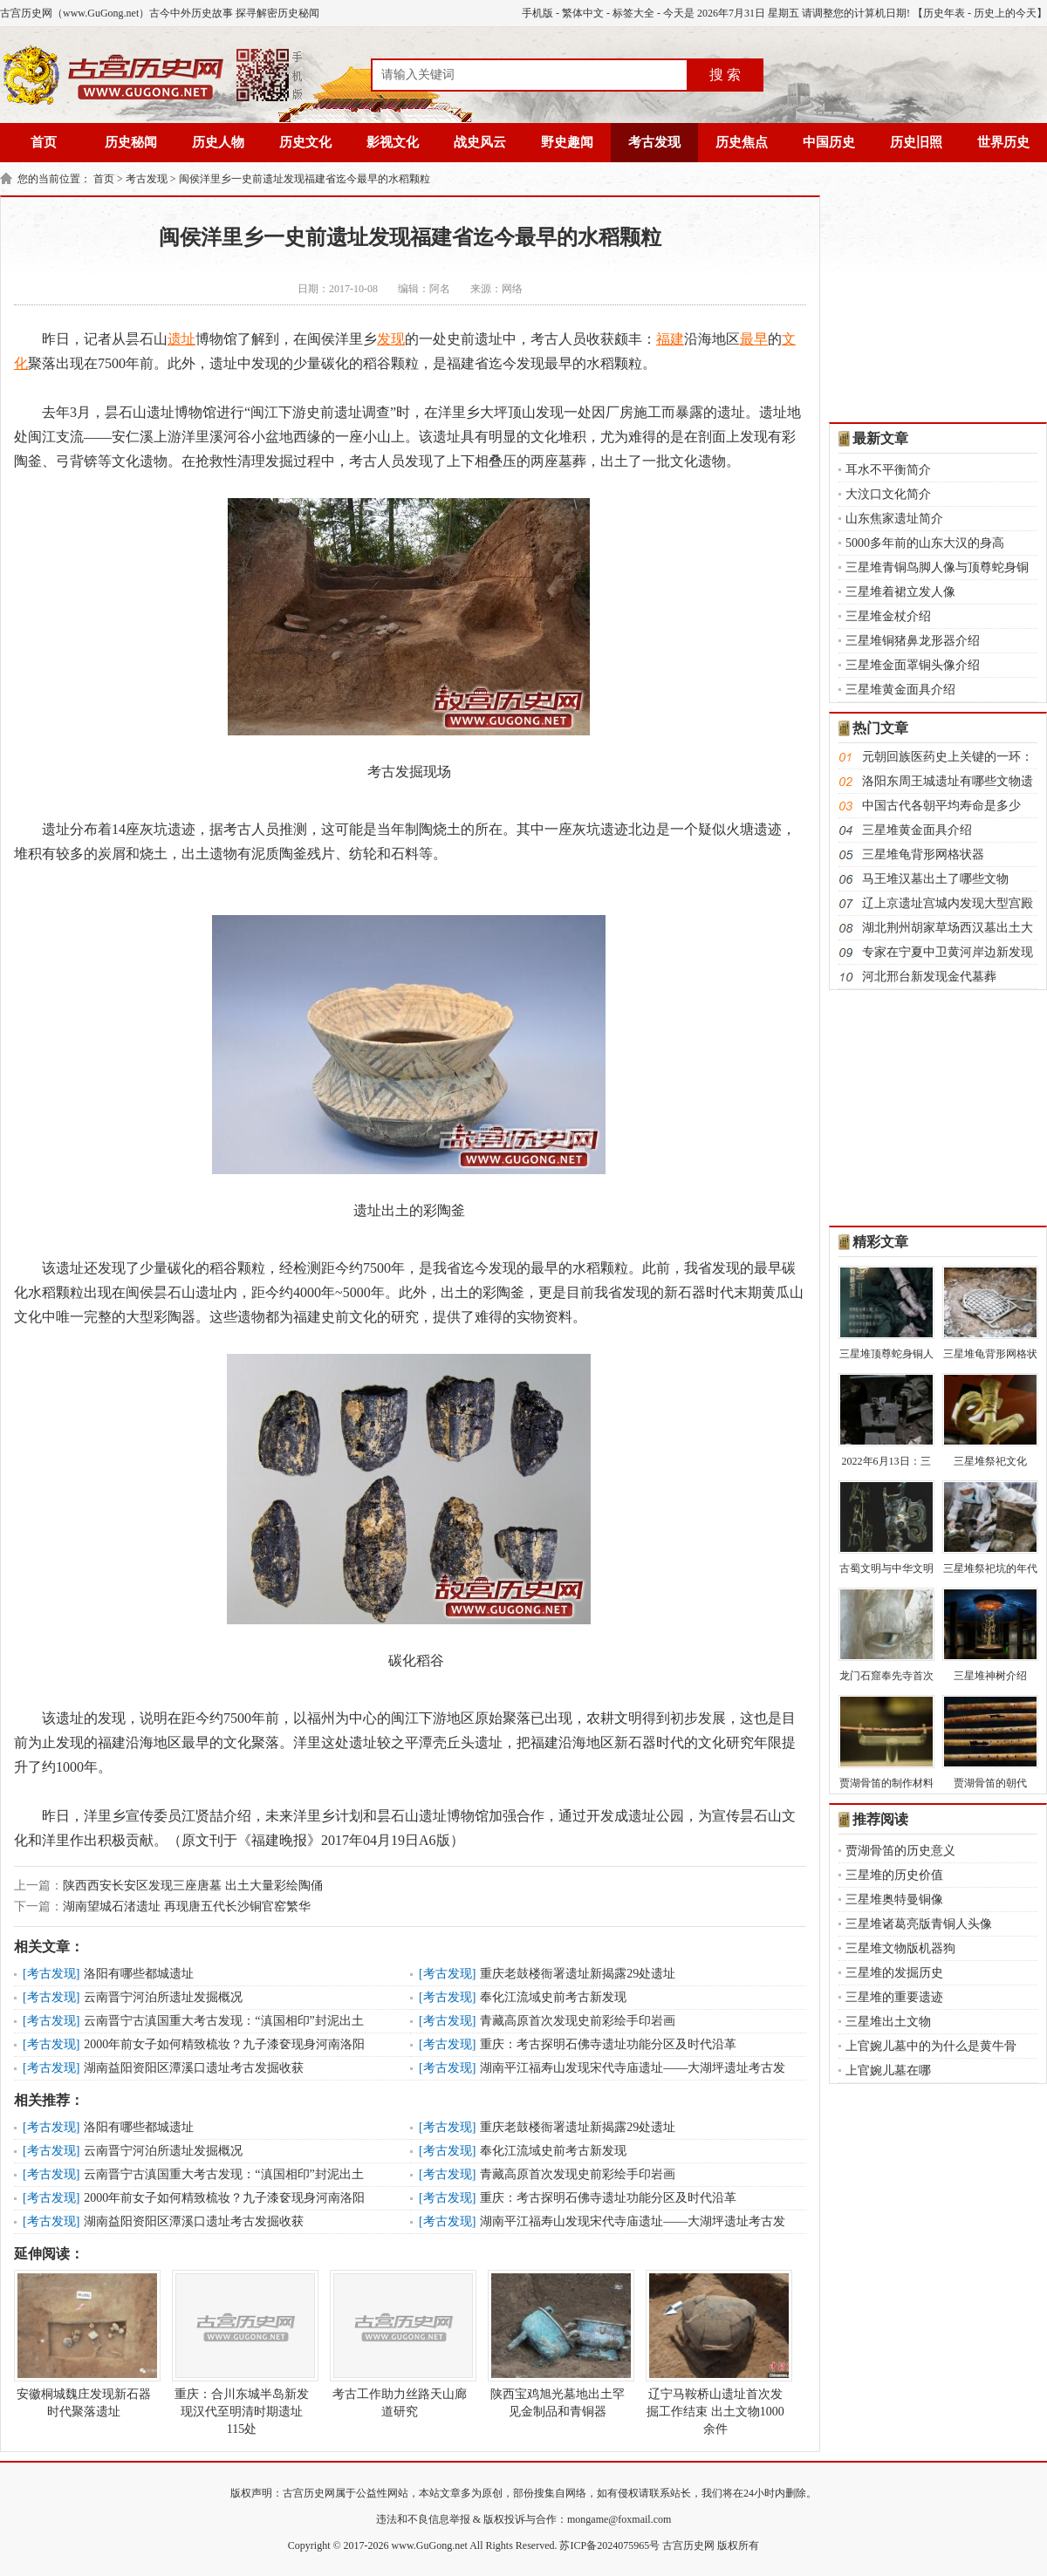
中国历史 (829, 142)
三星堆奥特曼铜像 (894, 1899)
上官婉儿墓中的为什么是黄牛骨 (930, 2046)
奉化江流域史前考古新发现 (553, 1997)
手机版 (537, 13)
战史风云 (480, 142)
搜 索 (725, 74)
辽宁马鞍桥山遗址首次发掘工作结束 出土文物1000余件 (715, 2353)
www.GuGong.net (430, 2545)
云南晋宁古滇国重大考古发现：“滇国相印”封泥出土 (223, 2020)
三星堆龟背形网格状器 (923, 854)
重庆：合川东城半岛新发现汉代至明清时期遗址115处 (241, 2353)
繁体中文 (583, 13)
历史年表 (944, 13)
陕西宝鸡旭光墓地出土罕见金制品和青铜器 (557, 2344)
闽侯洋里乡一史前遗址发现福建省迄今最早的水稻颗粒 (304, 179)
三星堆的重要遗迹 (894, 1997)
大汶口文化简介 (888, 494)
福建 (670, 338)
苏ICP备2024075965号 (609, 2545)
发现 (391, 338)
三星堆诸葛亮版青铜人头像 (918, 1923)
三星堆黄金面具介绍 (900, 689)
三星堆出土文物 (888, 2021)
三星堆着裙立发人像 (900, 591)
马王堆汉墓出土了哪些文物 (935, 878)
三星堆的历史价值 (894, 1875)
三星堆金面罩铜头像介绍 (912, 665)
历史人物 (218, 142)
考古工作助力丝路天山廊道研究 (399, 2344)
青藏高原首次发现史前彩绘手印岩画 (577, 2020)
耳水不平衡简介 (888, 469)
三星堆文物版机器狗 (900, 1948)
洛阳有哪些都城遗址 (139, 1973)
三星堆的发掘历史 (894, 1972)
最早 (754, 338)
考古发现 (654, 142)
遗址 (181, 338)
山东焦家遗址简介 (894, 518)
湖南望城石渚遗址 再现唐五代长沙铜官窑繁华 (187, 1906)
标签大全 (633, 13)
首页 (44, 142)
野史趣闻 (567, 142)
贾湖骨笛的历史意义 (900, 1850)
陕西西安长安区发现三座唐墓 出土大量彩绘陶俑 (193, 1885)
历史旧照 (916, 142)
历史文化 (305, 142)
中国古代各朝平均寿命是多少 (941, 805)
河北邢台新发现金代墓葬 (929, 976)
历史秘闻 (131, 142)
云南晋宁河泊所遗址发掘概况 (163, 1997)
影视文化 (392, 142)
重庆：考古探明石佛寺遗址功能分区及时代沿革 (608, 2044)
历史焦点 (741, 142)
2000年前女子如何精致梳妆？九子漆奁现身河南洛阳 (224, 2044)
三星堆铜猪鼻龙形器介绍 (912, 640)
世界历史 (1003, 142)
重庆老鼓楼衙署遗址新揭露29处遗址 (577, 1973)
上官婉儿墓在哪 (888, 2070)
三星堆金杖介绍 (888, 616)
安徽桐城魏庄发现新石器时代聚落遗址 (84, 2344)
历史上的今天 (1005, 13)
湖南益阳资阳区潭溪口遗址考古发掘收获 (194, 2067)
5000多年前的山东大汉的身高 (924, 543)
